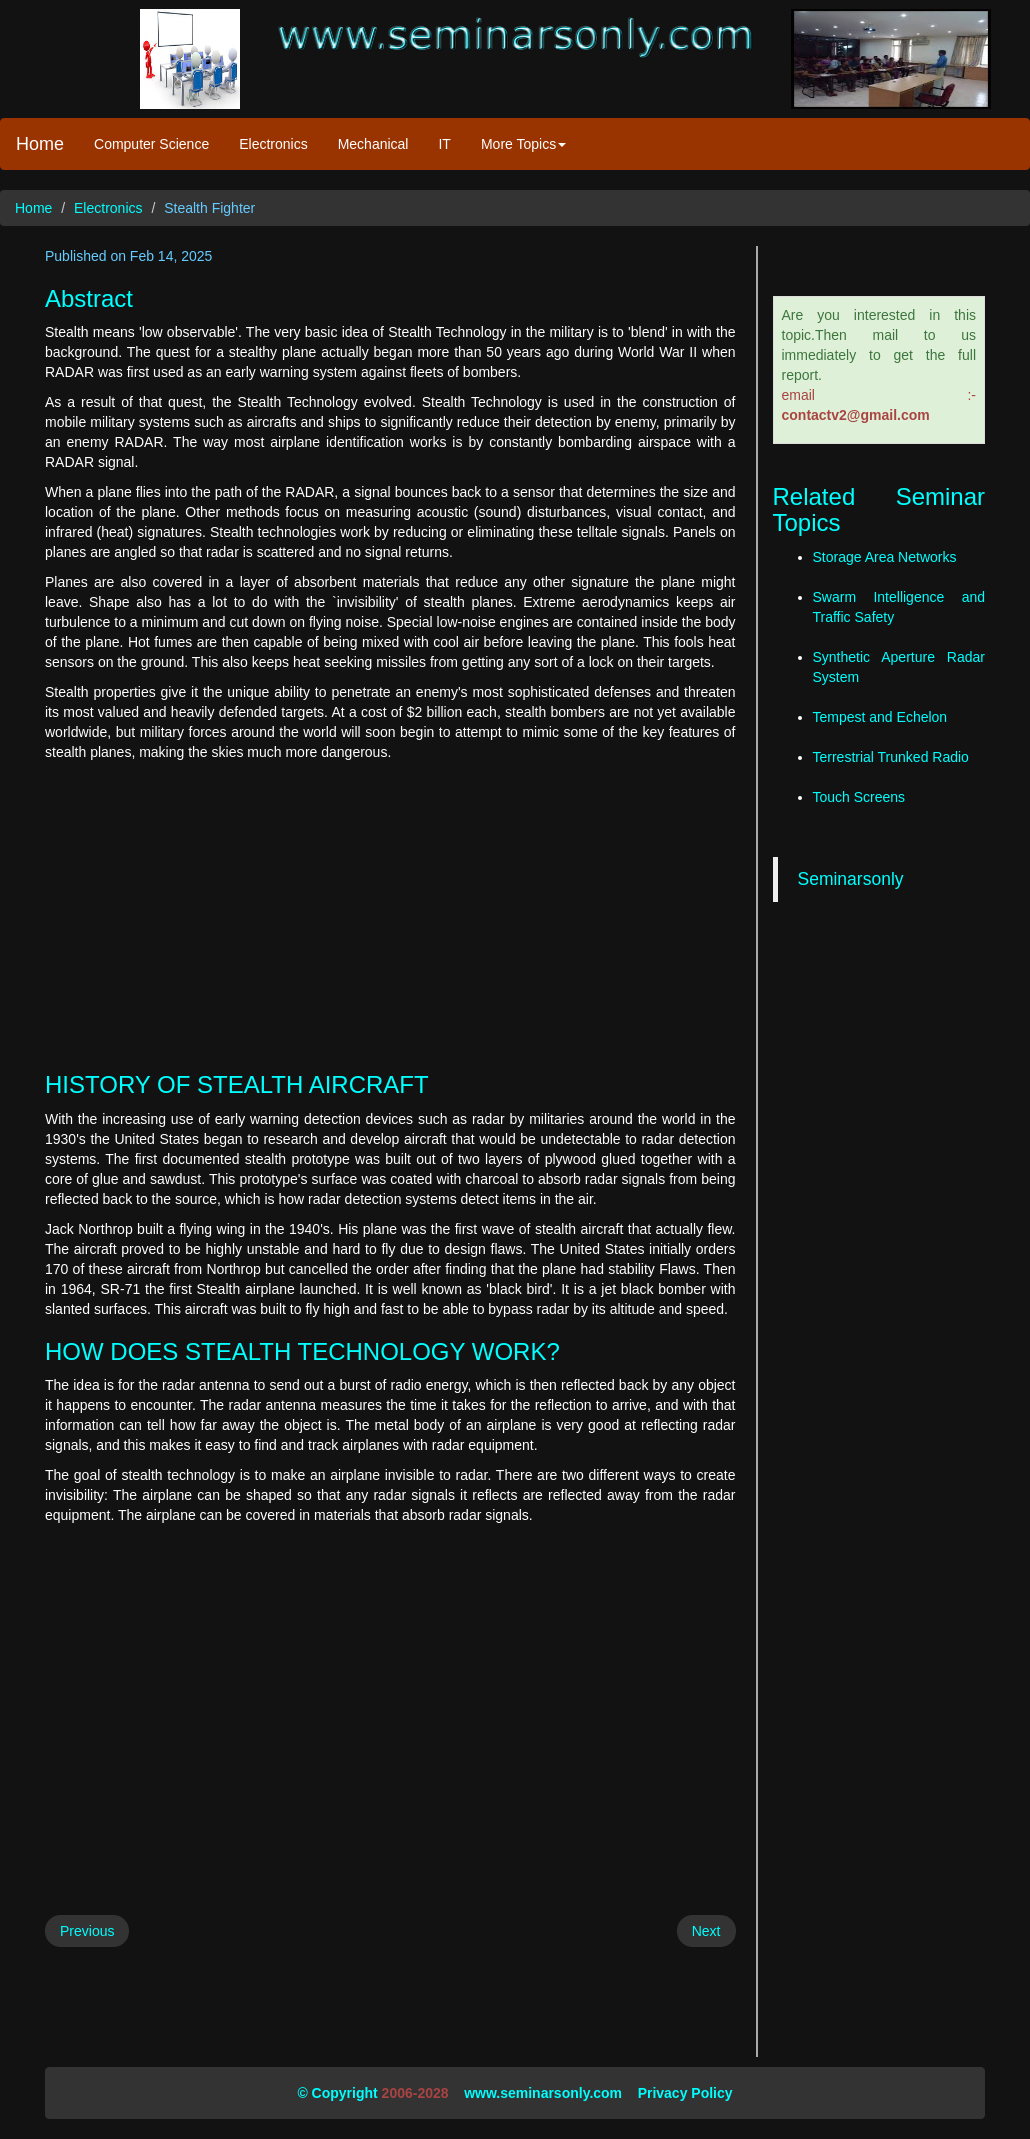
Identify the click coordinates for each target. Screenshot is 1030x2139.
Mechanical (373, 144)
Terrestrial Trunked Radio (891, 757)
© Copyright (337, 2093)
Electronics (273, 144)
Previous (87, 1931)
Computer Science (151, 144)
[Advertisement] (390, 912)
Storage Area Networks (885, 557)
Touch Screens (859, 797)
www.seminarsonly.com (543, 2093)
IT (444, 144)
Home (40, 144)
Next (706, 1931)
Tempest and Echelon (880, 717)
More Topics (523, 144)
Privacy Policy (685, 2093)
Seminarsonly (851, 879)
